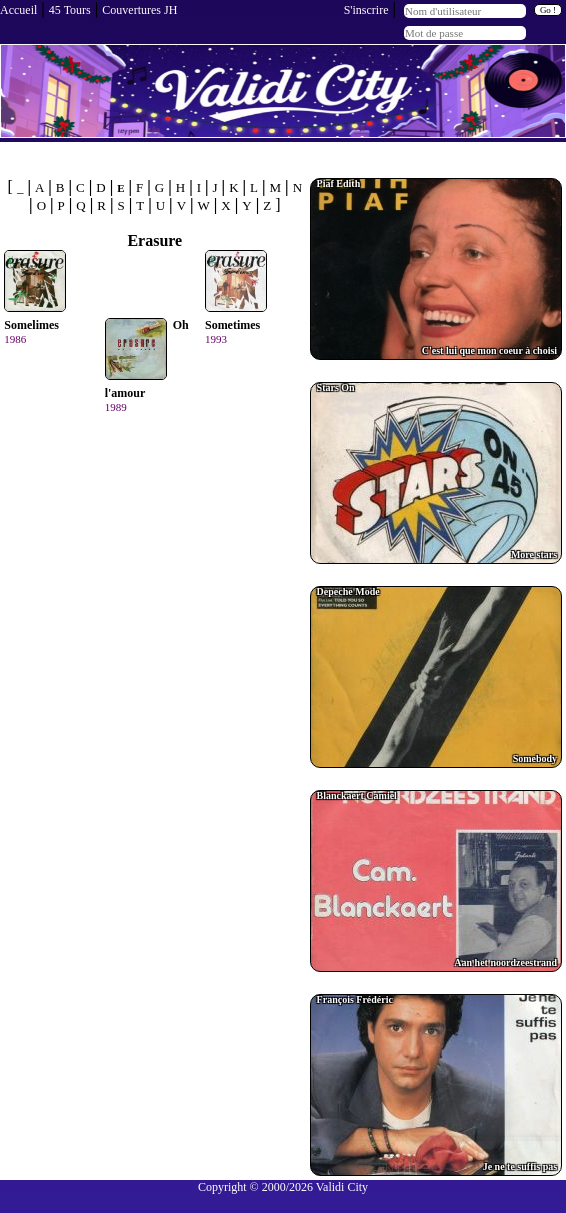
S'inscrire (366, 10)
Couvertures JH (139, 10)
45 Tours (70, 10)
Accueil (18, 10)
